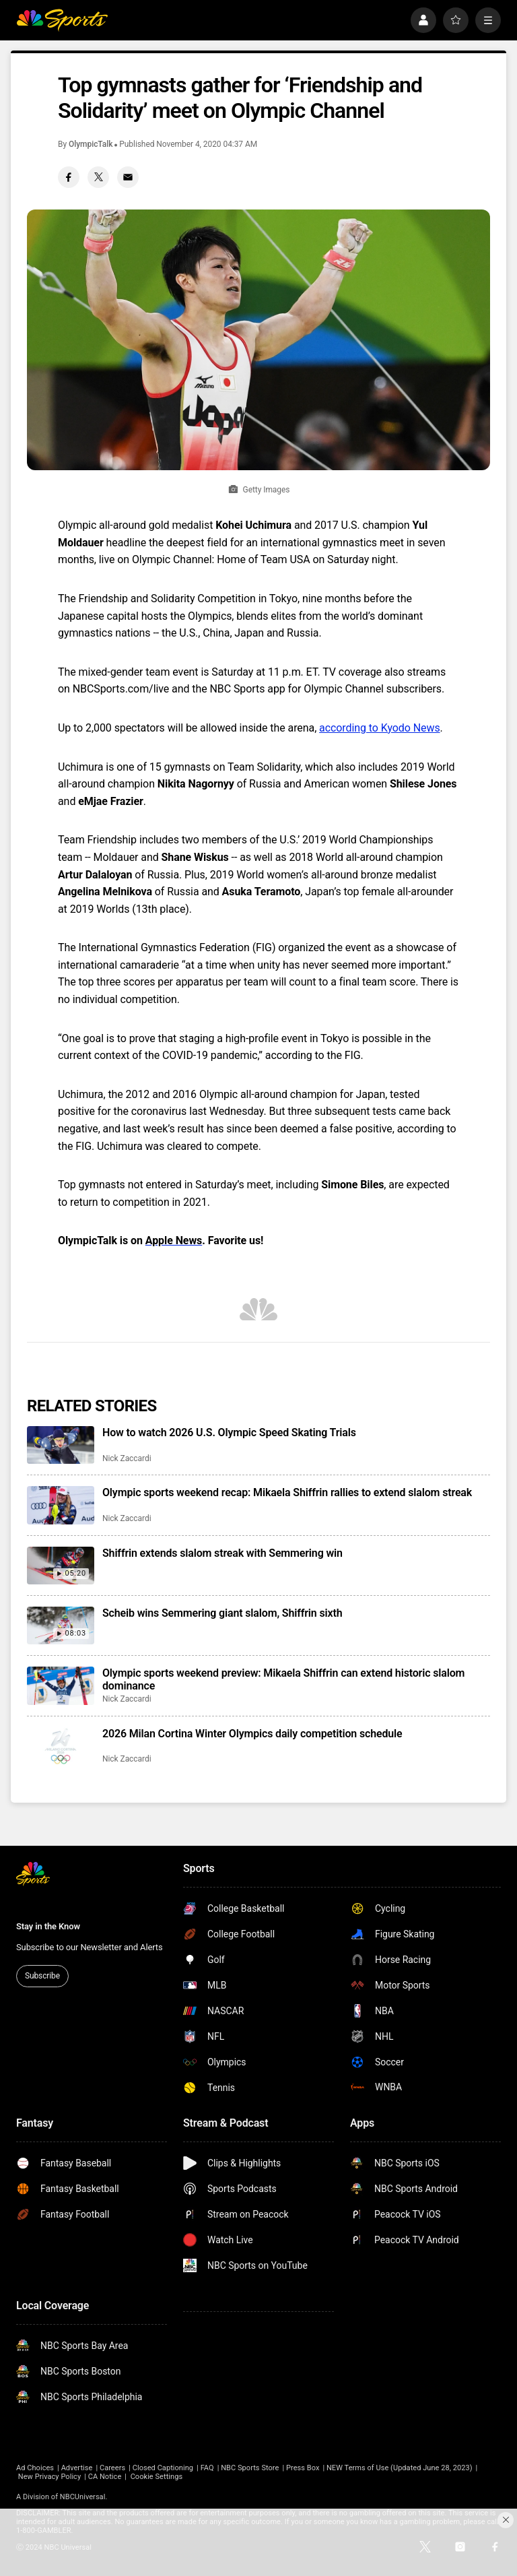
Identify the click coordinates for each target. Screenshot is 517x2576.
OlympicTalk (90, 144)
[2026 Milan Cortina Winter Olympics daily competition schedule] (60, 1746)
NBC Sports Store (250, 2468)
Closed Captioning (163, 2468)
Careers (112, 2468)
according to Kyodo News (379, 727)
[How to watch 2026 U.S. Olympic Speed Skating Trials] (60, 1445)
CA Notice (105, 2476)
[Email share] (128, 177)
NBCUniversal (83, 2496)
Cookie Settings (157, 2476)
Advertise (77, 2468)
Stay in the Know (48, 1926)
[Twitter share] (98, 177)
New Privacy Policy (49, 2476)
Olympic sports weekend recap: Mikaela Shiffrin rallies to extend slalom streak (287, 1492)
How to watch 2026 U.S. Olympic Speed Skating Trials (229, 1432)
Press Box (302, 2468)
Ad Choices (35, 2468)
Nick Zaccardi (126, 1458)
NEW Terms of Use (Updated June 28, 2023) (399, 2468)
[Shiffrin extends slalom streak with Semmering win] (60, 1565)
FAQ (207, 2468)
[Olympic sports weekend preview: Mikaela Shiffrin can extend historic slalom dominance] (60, 1685)
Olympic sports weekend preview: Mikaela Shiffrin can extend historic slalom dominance (283, 1679)
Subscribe (42, 1976)
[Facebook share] (68, 177)
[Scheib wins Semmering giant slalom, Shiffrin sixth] (60, 1625)
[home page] (62, 20)
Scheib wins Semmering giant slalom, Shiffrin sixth (222, 1613)
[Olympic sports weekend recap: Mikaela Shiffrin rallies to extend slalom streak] (60, 1505)
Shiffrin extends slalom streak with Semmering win (222, 1553)
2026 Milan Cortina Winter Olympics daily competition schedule (252, 1733)
